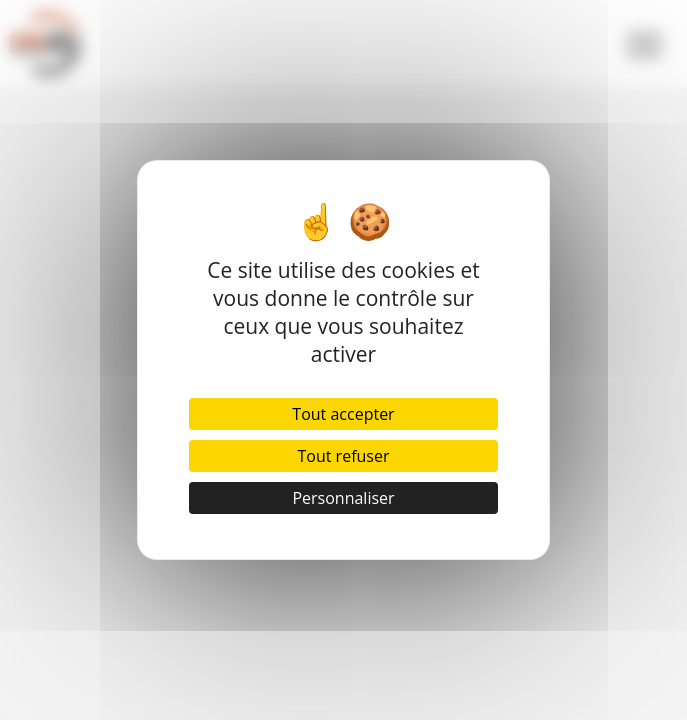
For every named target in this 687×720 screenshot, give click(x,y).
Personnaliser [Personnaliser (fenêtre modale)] (343, 498)
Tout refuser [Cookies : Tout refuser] (344, 456)
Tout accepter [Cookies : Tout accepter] (343, 414)
